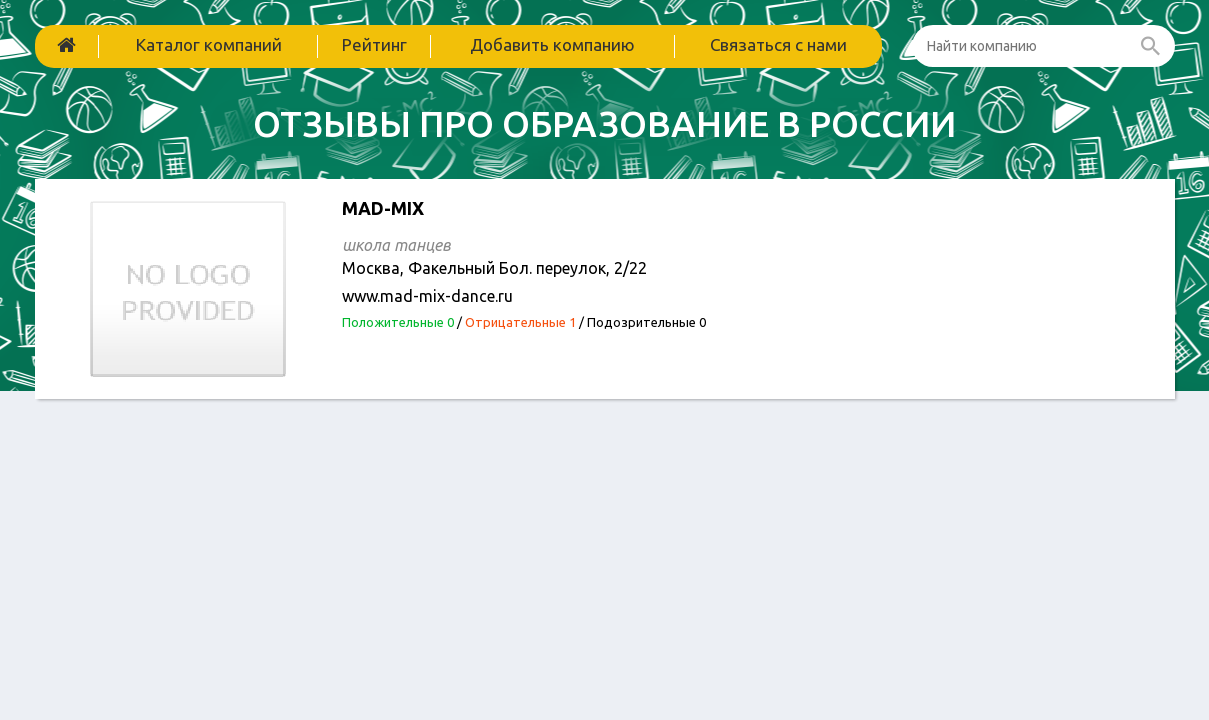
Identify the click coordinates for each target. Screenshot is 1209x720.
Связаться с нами (778, 44)
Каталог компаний (209, 44)
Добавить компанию (552, 44)
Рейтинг (374, 44)
